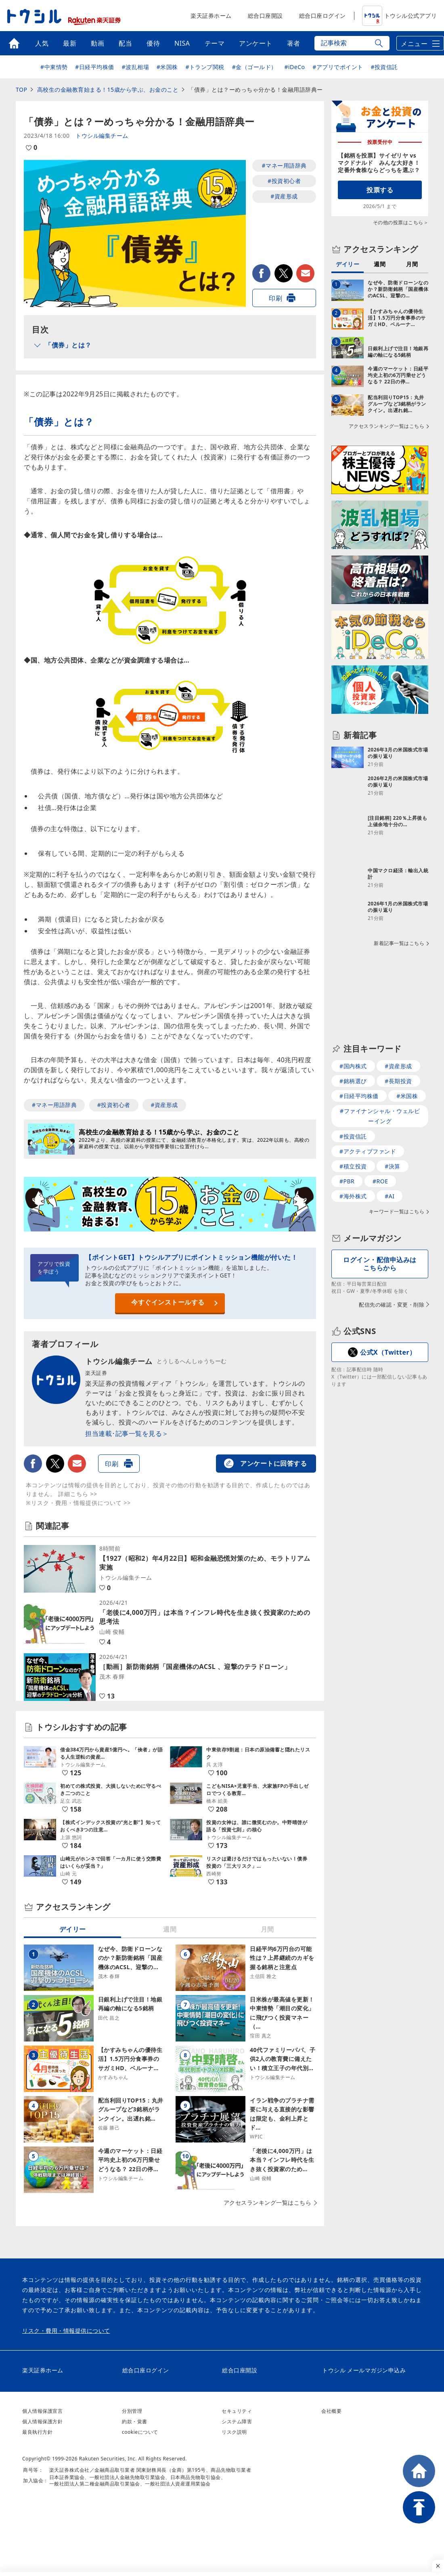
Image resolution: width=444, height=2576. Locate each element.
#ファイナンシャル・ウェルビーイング (380, 1085)
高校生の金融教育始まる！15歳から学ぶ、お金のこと (108, 89)
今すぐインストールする (168, 1302)
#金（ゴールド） (254, 67)
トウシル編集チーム (101, 135)
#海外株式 (353, 1165)
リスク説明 (234, 2432)
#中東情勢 (54, 67)
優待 (153, 43)
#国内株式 (353, 1035)
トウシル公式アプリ (399, 16)
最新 (69, 43)
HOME (419, 2471)
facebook (261, 273)
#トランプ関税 (204, 67)
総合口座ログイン (322, 16)
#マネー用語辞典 (284, 165)
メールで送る (305, 273)
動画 (97, 43)
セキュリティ (237, 2411)
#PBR (346, 1150)
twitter (283, 273)
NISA (182, 43)
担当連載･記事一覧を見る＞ (127, 1433)
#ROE (380, 1150)
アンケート (255, 43)
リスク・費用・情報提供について (66, 2331)
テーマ (215, 43)
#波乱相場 (135, 67)
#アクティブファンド (367, 1120)
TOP (21, 89)
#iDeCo (294, 67)
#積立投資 (353, 1135)
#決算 (392, 1135)
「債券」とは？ (68, 345)
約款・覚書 (134, 2421)
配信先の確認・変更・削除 (391, 1273)
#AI (389, 1165)
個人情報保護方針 (42, 2421)
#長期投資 (398, 1050)
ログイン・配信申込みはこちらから (380, 1232)
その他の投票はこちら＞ (401, 222)
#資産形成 (284, 196)
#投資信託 (384, 67)
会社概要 (331, 2411)
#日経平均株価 (94, 67)
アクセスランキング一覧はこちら (268, 2202)
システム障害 (237, 2421)
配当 (125, 43)
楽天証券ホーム (211, 16)
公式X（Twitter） (388, 1321)
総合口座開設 (265, 16)
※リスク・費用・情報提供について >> (78, 1503)
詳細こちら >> (78, 1494)
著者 (293, 43)
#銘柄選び (353, 1050)
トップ (14, 43)
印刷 (275, 298)
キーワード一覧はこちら (397, 1180)
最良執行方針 (37, 2432)
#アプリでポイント (337, 67)
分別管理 (132, 2411)
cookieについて (140, 2432)
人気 (41, 43)
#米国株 (167, 67)
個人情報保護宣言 (42, 2411)
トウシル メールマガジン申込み (364, 2370)
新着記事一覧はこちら (399, 912)
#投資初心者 (284, 181)
